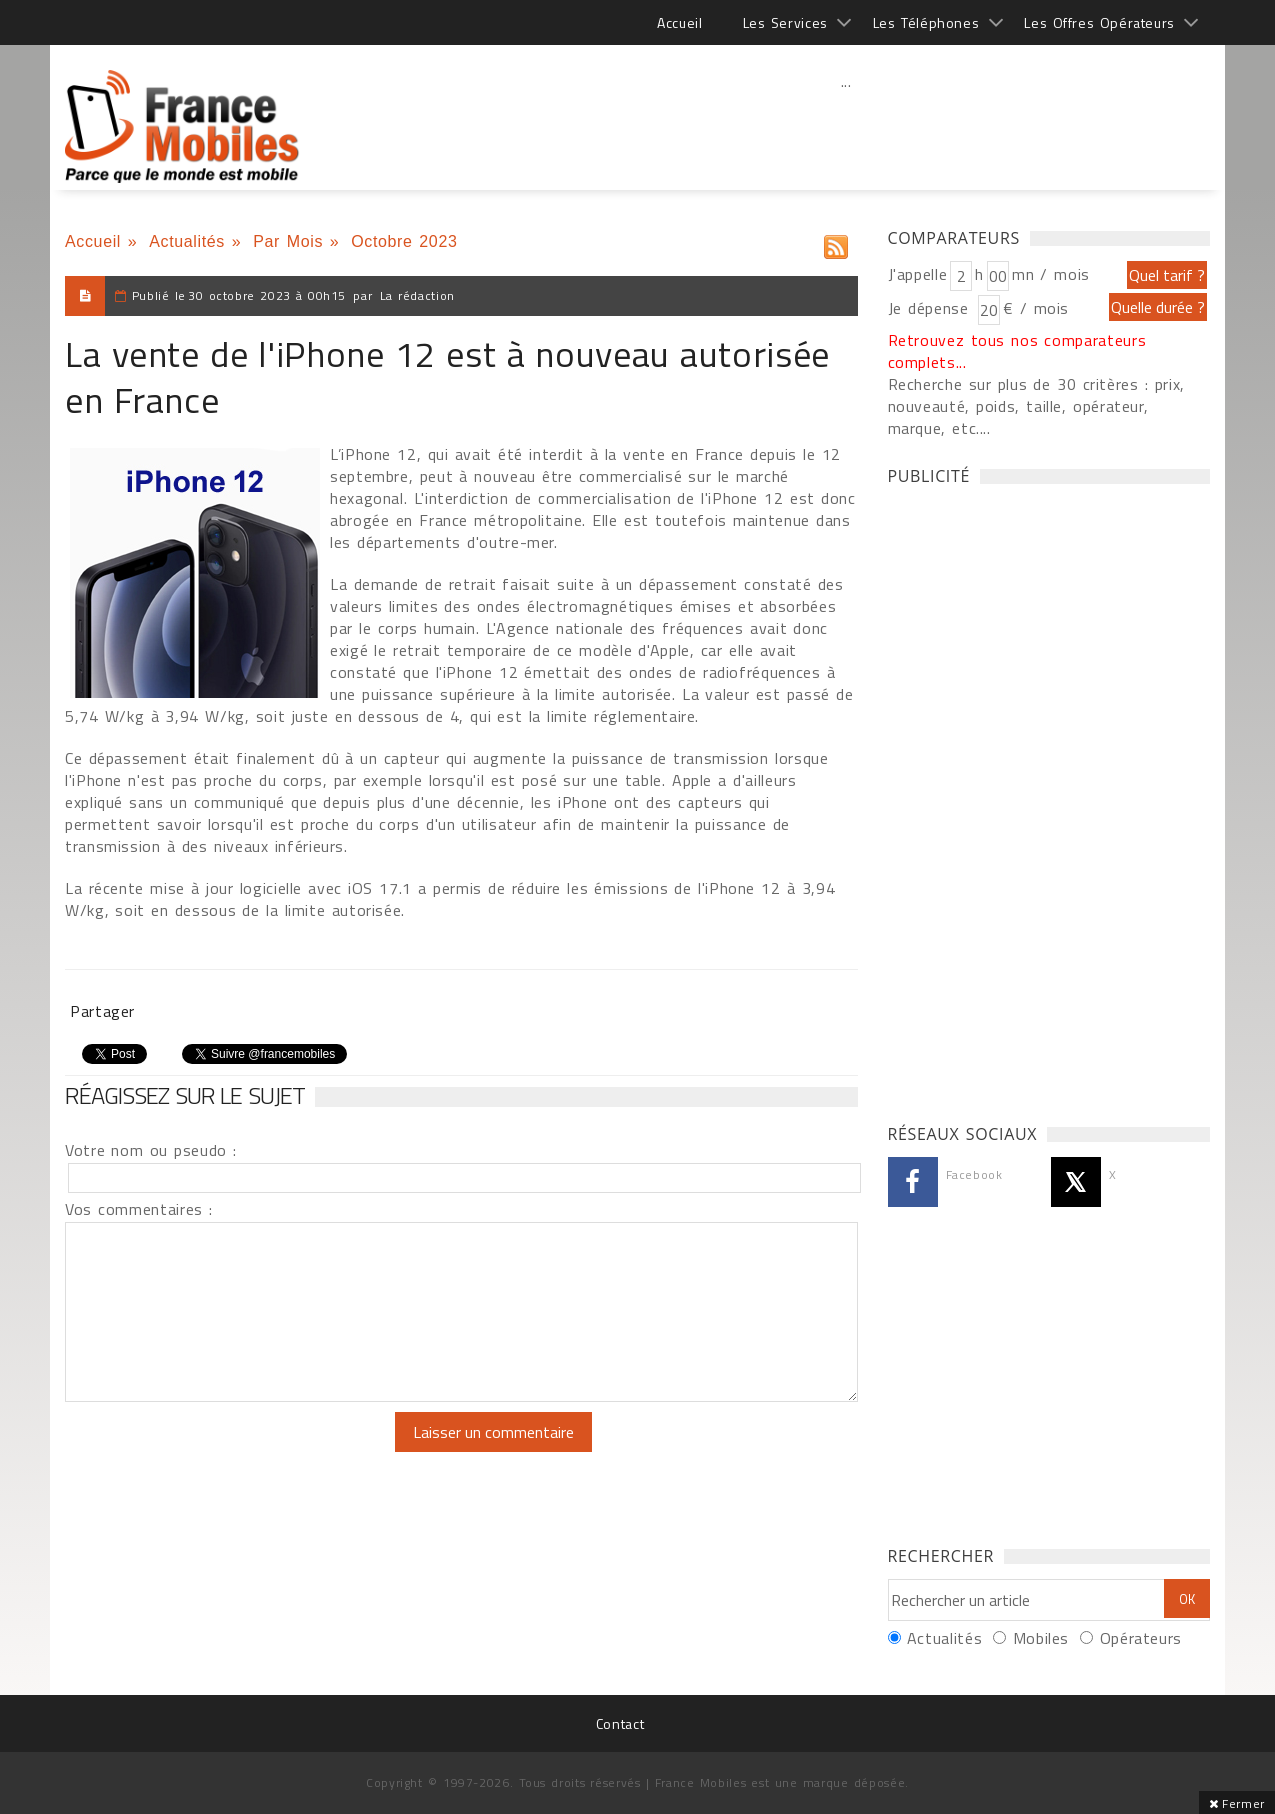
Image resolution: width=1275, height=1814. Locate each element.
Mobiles (1041, 1638)
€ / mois (1036, 308)
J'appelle (918, 274)
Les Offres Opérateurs (1099, 22)
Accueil (679, 22)
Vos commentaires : (139, 1209)
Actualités (187, 241)
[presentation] (232, 1451)
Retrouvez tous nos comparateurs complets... (1017, 351)
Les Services (785, 22)
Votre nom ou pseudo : (151, 1150)
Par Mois (288, 241)
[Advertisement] (846, 125)
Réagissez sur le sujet (185, 1095)
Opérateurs (1141, 1638)
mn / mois (1051, 274)
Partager (102, 1011)
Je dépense (931, 308)
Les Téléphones (926, 22)
